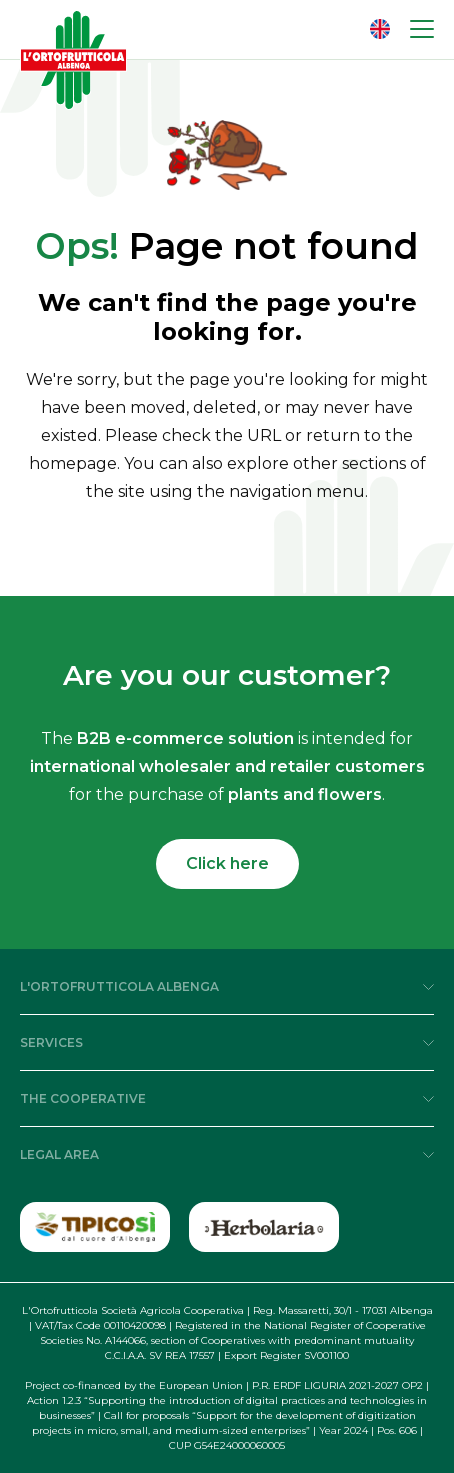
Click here (227, 863)
